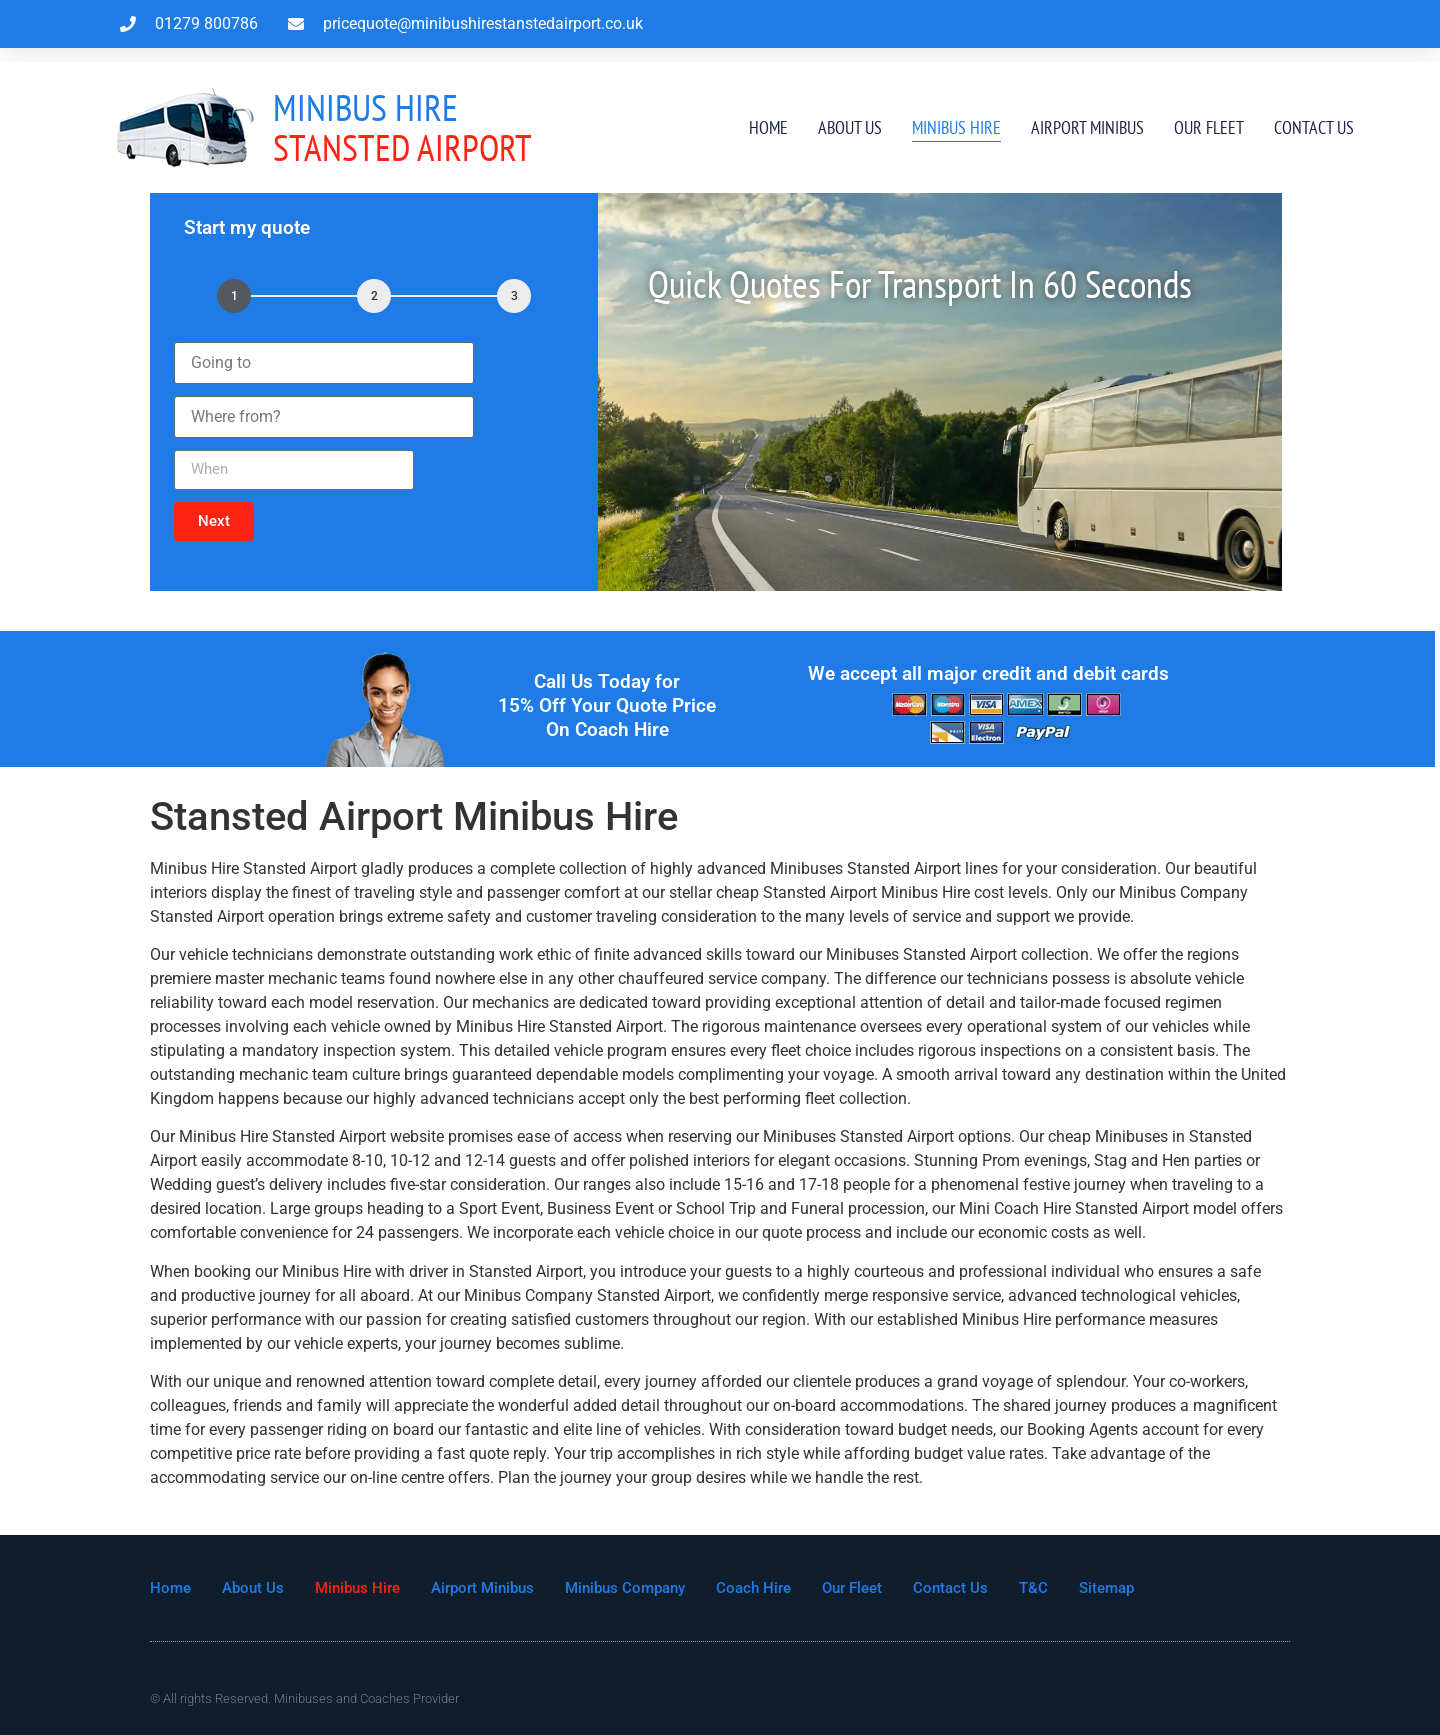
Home (768, 127)
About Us (850, 127)
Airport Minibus (1087, 127)
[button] (214, 521)
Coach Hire (753, 1588)
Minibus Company (625, 1588)
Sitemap (1106, 1588)
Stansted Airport (402, 127)
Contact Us (1314, 127)
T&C (1033, 1588)
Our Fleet (1209, 127)
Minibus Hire (956, 127)
